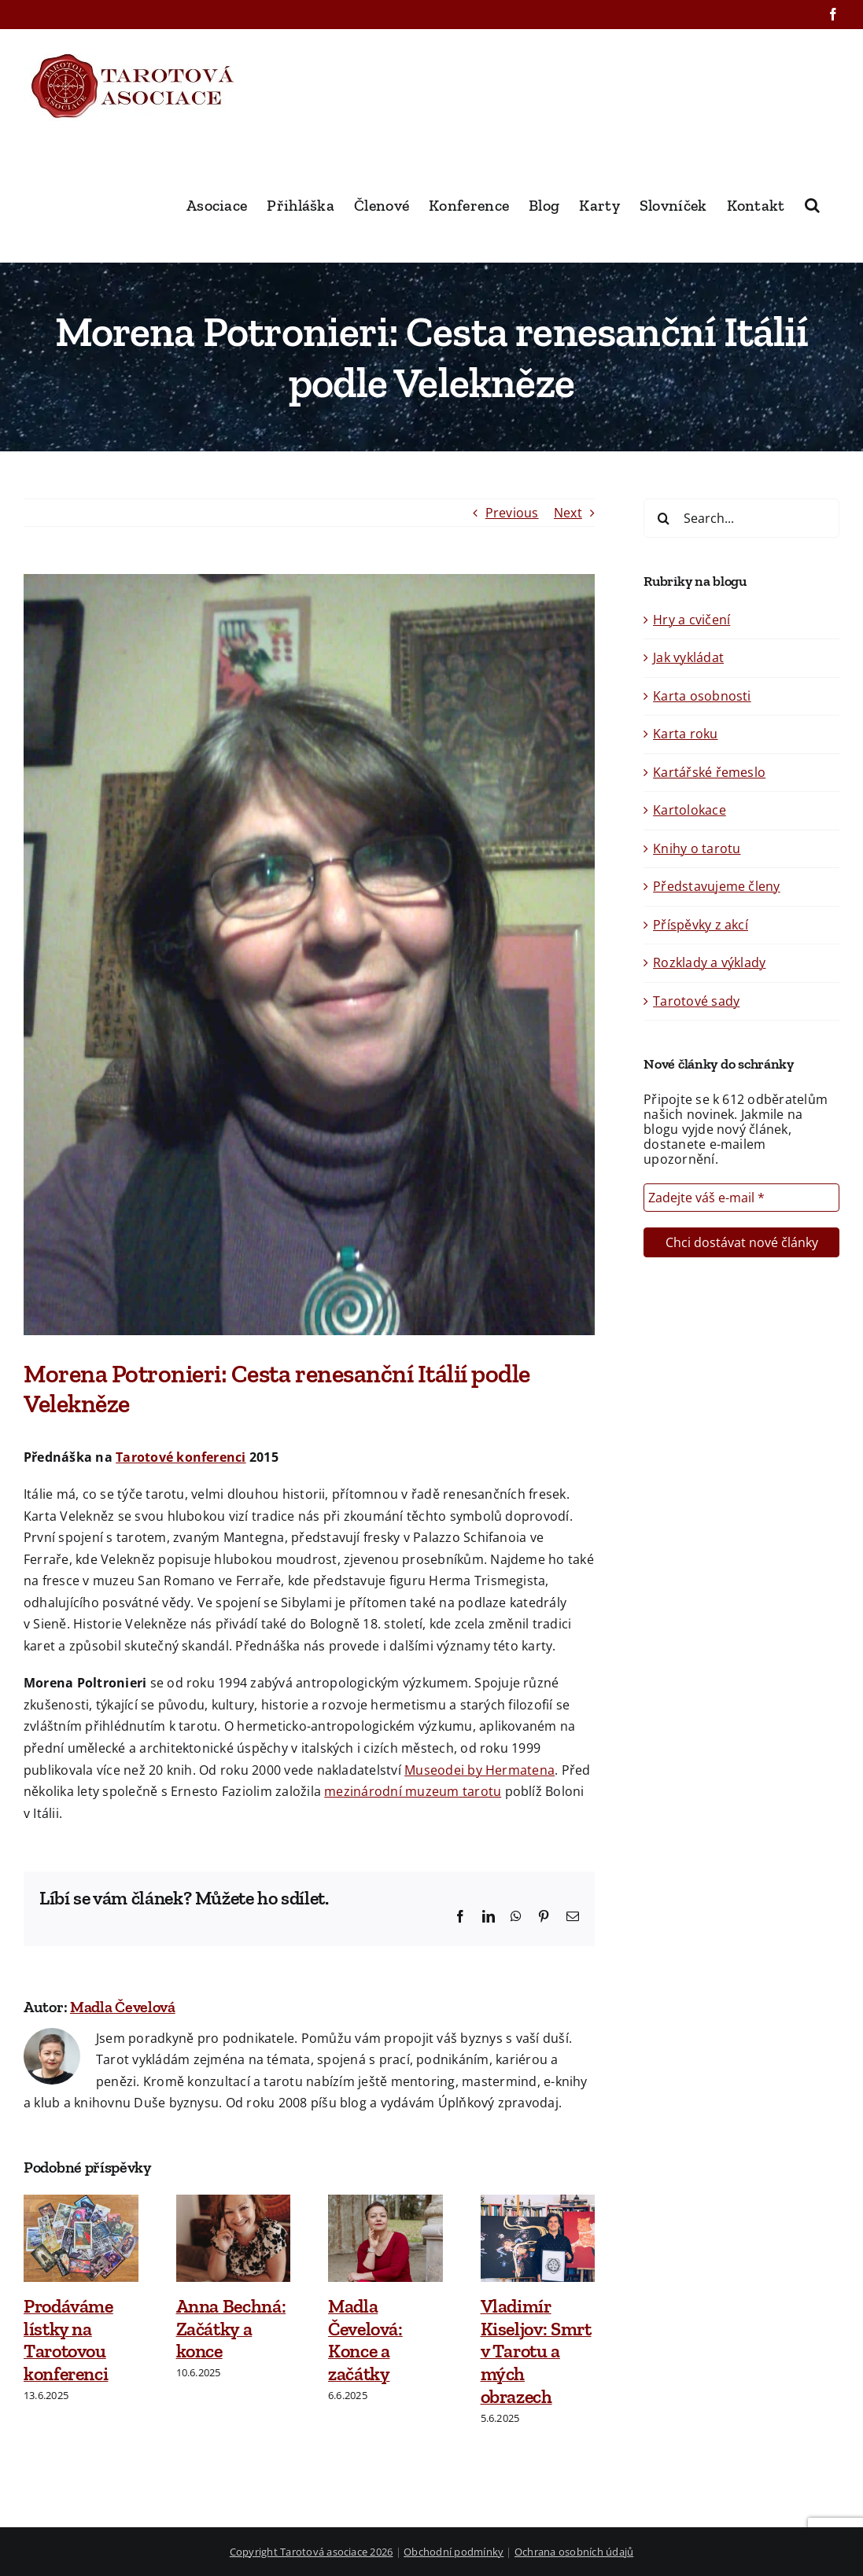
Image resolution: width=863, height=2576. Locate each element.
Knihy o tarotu (696, 848)
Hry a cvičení (691, 619)
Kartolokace (689, 810)
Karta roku (685, 733)
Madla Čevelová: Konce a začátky (365, 2339)
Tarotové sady (696, 1001)
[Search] (663, 518)
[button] (812, 203)
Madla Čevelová (122, 2006)
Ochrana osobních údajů (573, 2552)
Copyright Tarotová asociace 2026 (311, 2552)
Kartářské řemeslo (709, 772)
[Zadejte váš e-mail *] (741, 1197)
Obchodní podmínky (453, 2552)
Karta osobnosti (702, 696)
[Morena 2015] (309, 954)
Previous (512, 512)
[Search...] (741, 518)
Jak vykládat (688, 657)
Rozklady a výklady (709, 962)
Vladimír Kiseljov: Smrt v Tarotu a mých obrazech (536, 2351)
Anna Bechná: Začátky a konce (231, 2328)
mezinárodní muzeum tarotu (412, 1791)
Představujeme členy (716, 886)
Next (568, 512)
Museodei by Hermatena (479, 1770)
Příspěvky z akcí (700, 924)
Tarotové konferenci (181, 1457)
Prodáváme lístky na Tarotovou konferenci (68, 2339)
